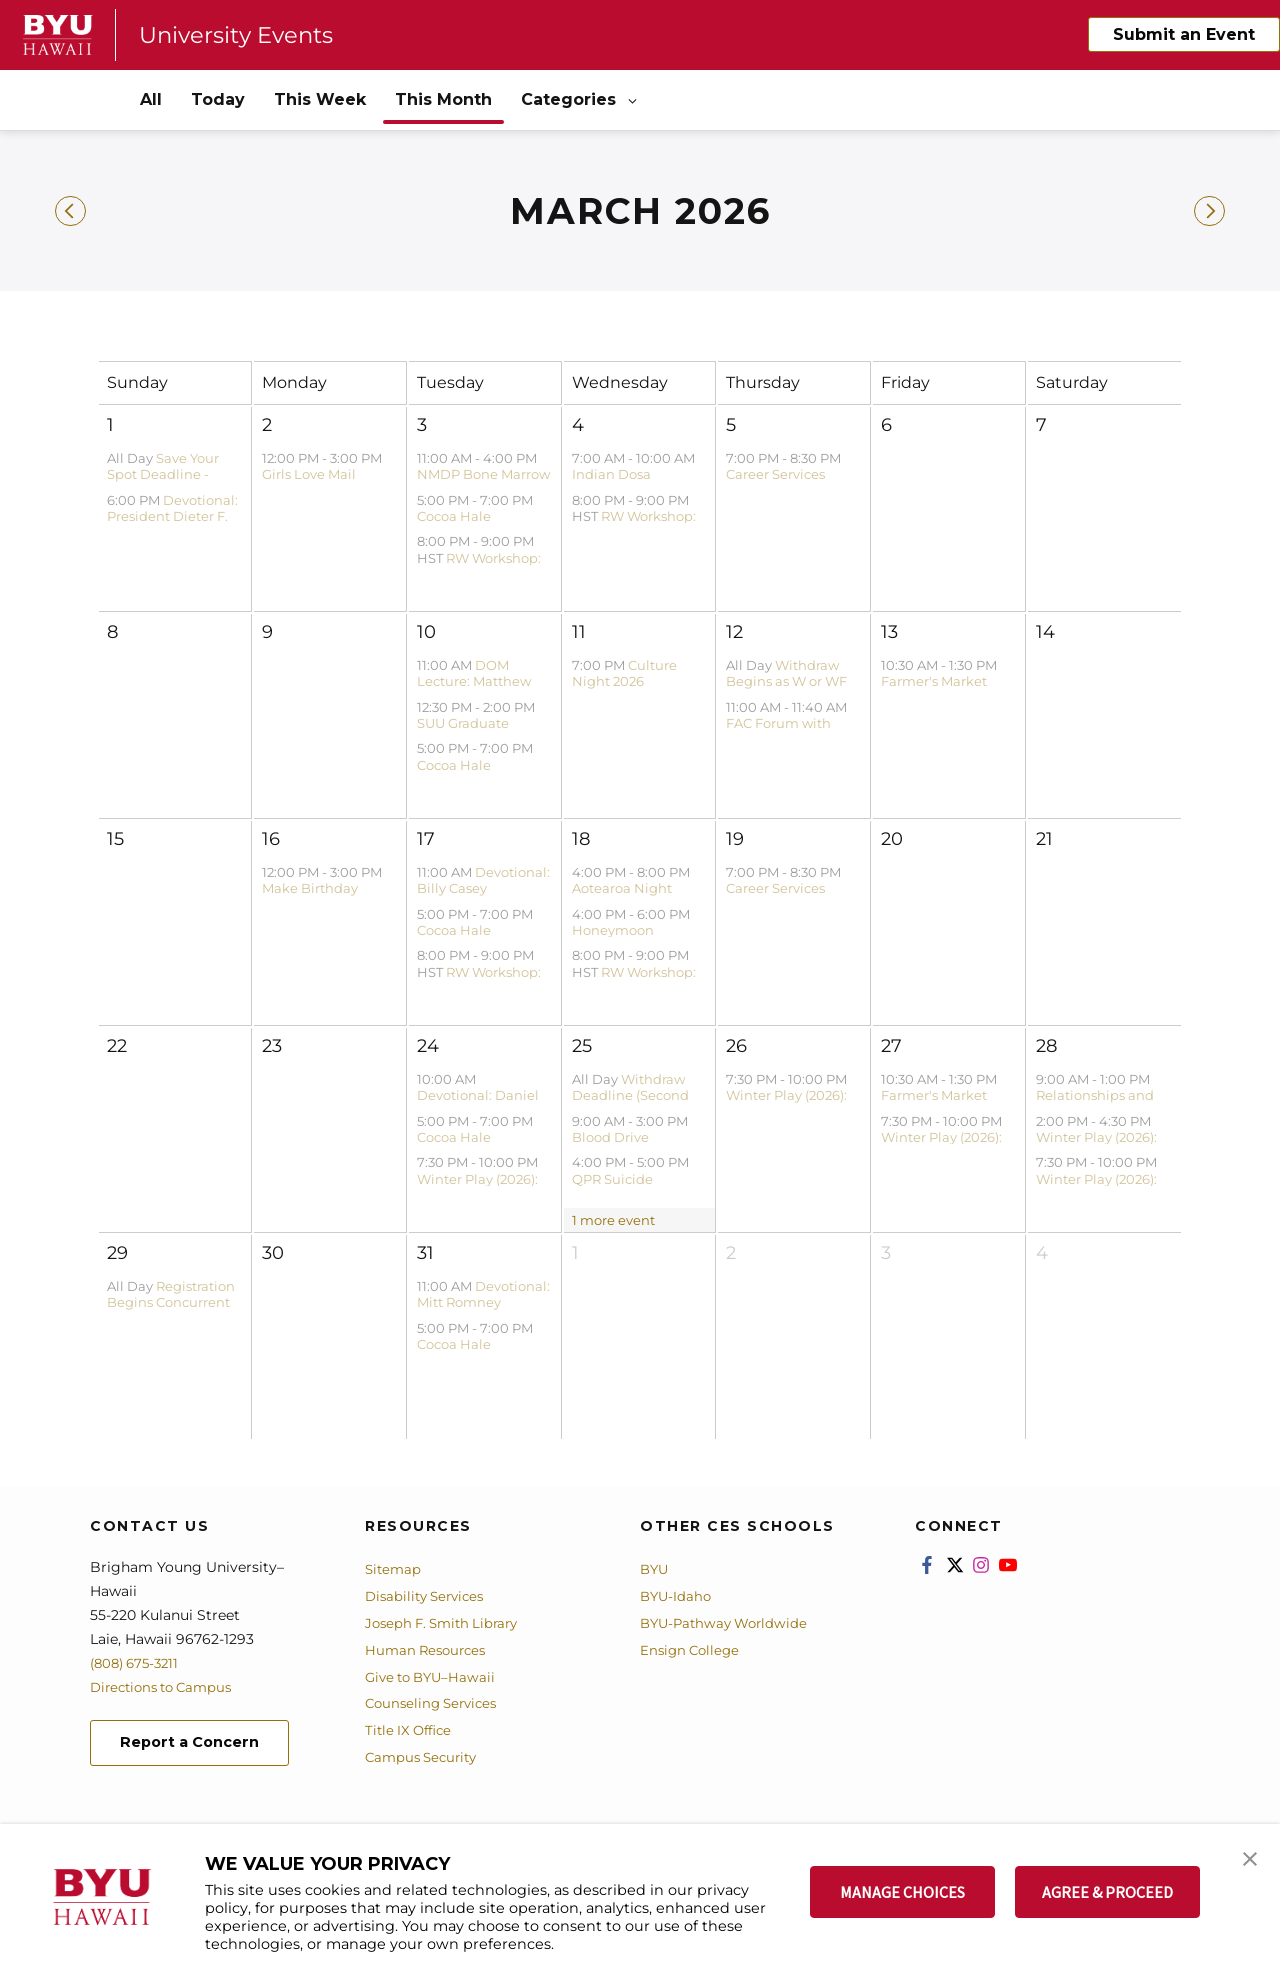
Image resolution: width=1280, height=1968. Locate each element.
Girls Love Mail (309, 474)
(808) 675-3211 (138, 1663)
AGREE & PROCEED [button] (1107, 1892)
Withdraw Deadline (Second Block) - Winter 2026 (637, 1095)
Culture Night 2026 (624, 673)
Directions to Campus (167, 1687)
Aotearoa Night (622, 888)
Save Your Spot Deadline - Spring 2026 (163, 474)
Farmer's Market (934, 681)
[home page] (58, 35)
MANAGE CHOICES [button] (902, 1892)
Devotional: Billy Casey (483, 880)
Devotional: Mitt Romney (483, 1294)
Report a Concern (198, 1744)
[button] (1247, 1860)
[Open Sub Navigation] (634, 100)
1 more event (613, 1220)
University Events (243, 34)
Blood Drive (610, 1137)
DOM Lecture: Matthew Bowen (474, 681)
